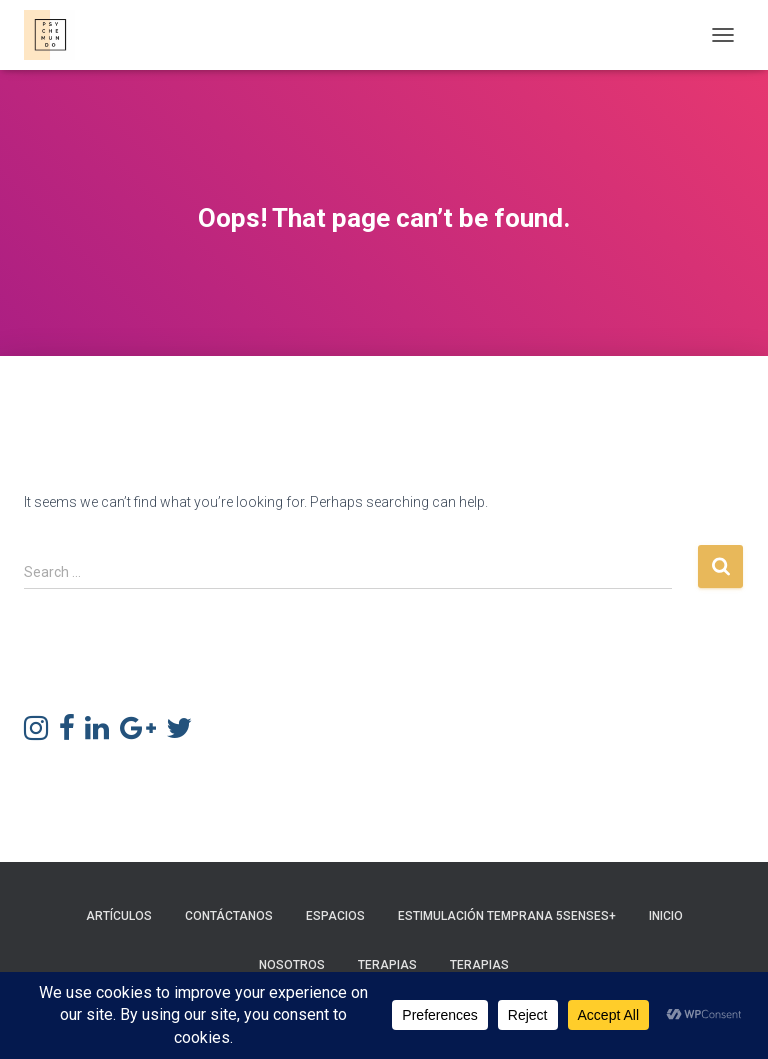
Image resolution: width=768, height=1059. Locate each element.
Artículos (119, 916)
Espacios (335, 916)
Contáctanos (229, 916)
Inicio (666, 916)
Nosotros (292, 965)
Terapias (387, 965)
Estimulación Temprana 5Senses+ (507, 916)
